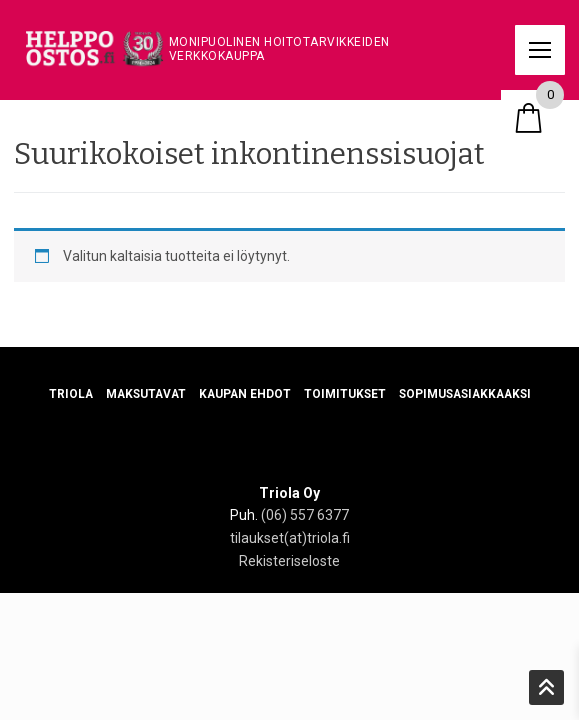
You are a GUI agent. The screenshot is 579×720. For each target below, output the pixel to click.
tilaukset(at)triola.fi (290, 538)
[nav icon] (540, 50)
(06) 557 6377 (305, 515)
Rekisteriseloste (289, 561)
